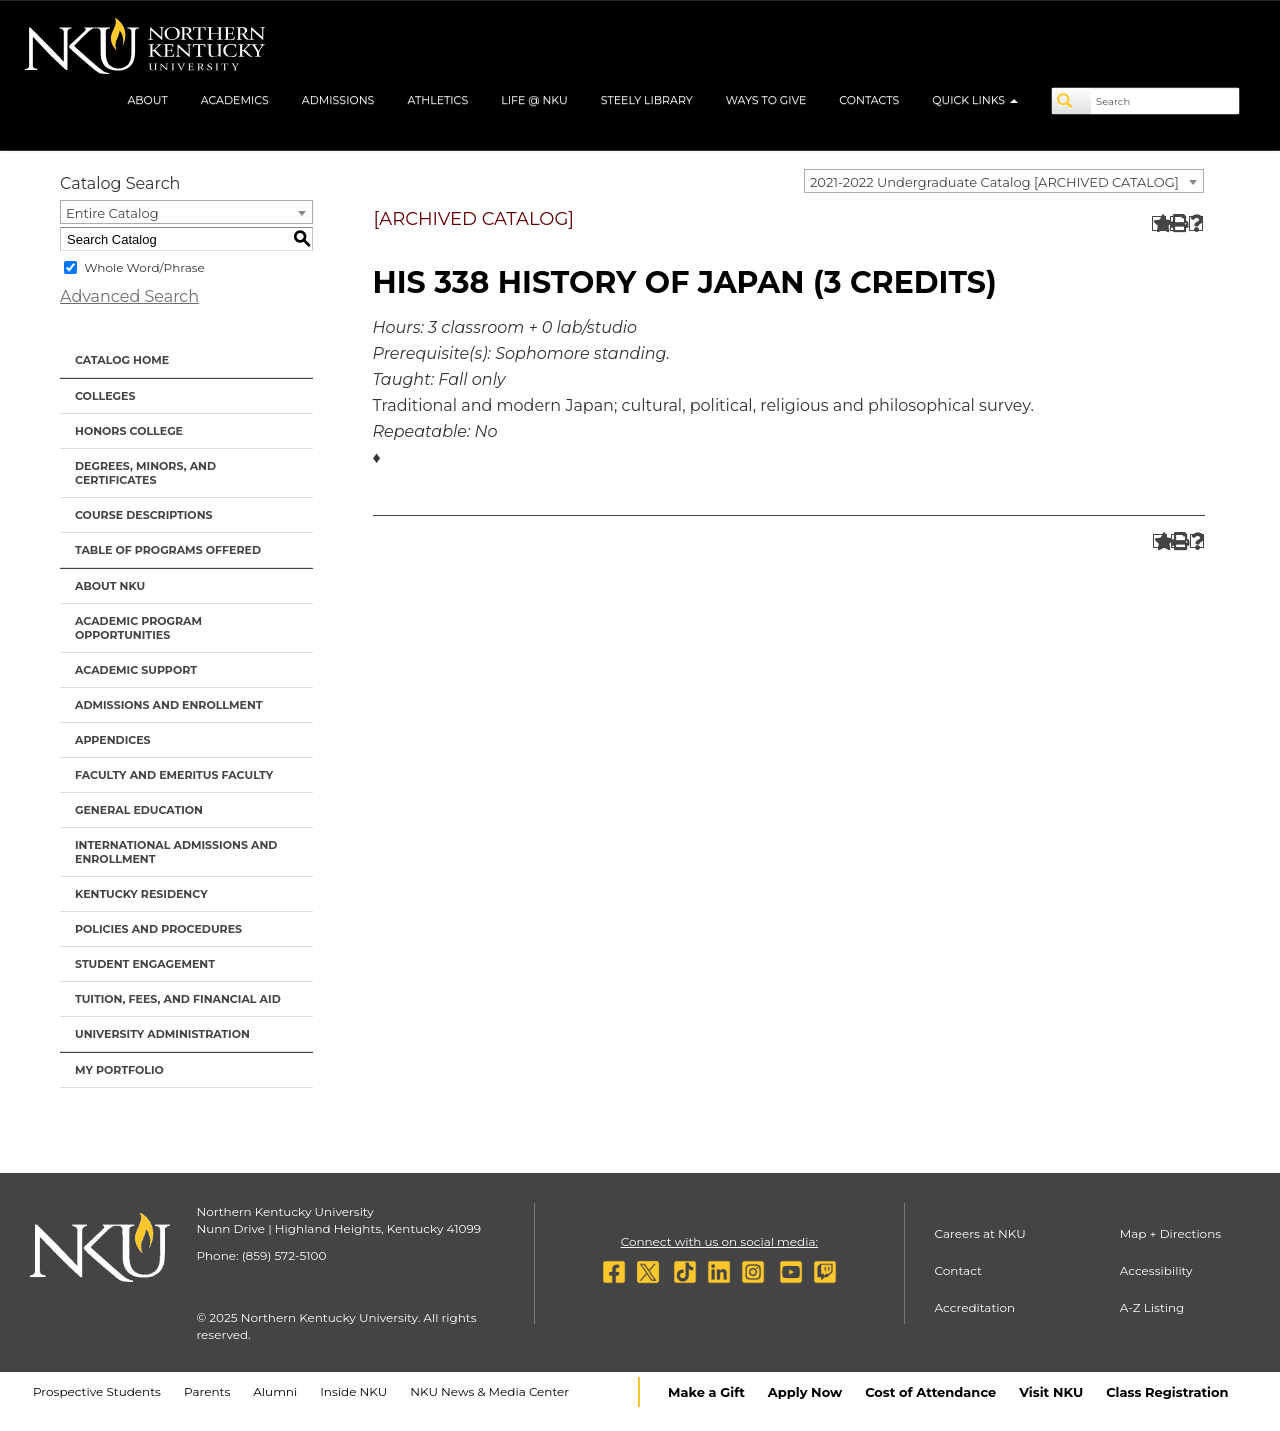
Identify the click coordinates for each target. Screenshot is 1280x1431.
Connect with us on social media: (719, 1241)
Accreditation (975, 1307)
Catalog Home (122, 360)
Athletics (437, 100)
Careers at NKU (980, 1233)
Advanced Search (129, 296)
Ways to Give (766, 100)
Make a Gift (706, 1392)
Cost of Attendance (930, 1392)
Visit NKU (1051, 1392)
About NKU (110, 586)
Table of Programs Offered (168, 550)
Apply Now (805, 1392)
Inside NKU (353, 1391)
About (147, 100)
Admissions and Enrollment (169, 705)
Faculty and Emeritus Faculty (174, 775)
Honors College (129, 431)
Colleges (105, 396)
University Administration (162, 1034)
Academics (235, 100)
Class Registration (1167, 1392)
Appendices (113, 740)
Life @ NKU (534, 100)
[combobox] (1004, 181)
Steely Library (647, 100)
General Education (139, 810)
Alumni (275, 1391)
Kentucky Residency (141, 894)
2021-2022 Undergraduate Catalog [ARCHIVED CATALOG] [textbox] (994, 182)
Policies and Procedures (158, 929)
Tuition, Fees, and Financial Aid (178, 999)
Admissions (338, 100)
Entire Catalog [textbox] (112, 213)
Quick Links (975, 100)
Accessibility (1156, 1270)
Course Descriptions (144, 515)
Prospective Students (97, 1391)
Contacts (869, 100)
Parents (207, 1391)
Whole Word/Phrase (144, 267)
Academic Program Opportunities (138, 628)
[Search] (1072, 101)
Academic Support (136, 670)
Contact (958, 1270)
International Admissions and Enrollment (176, 852)
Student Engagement (145, 964)
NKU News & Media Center (489, 1391)
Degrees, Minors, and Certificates (145, 473)
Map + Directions (1170, 1233)
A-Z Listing (1152, 1307)
